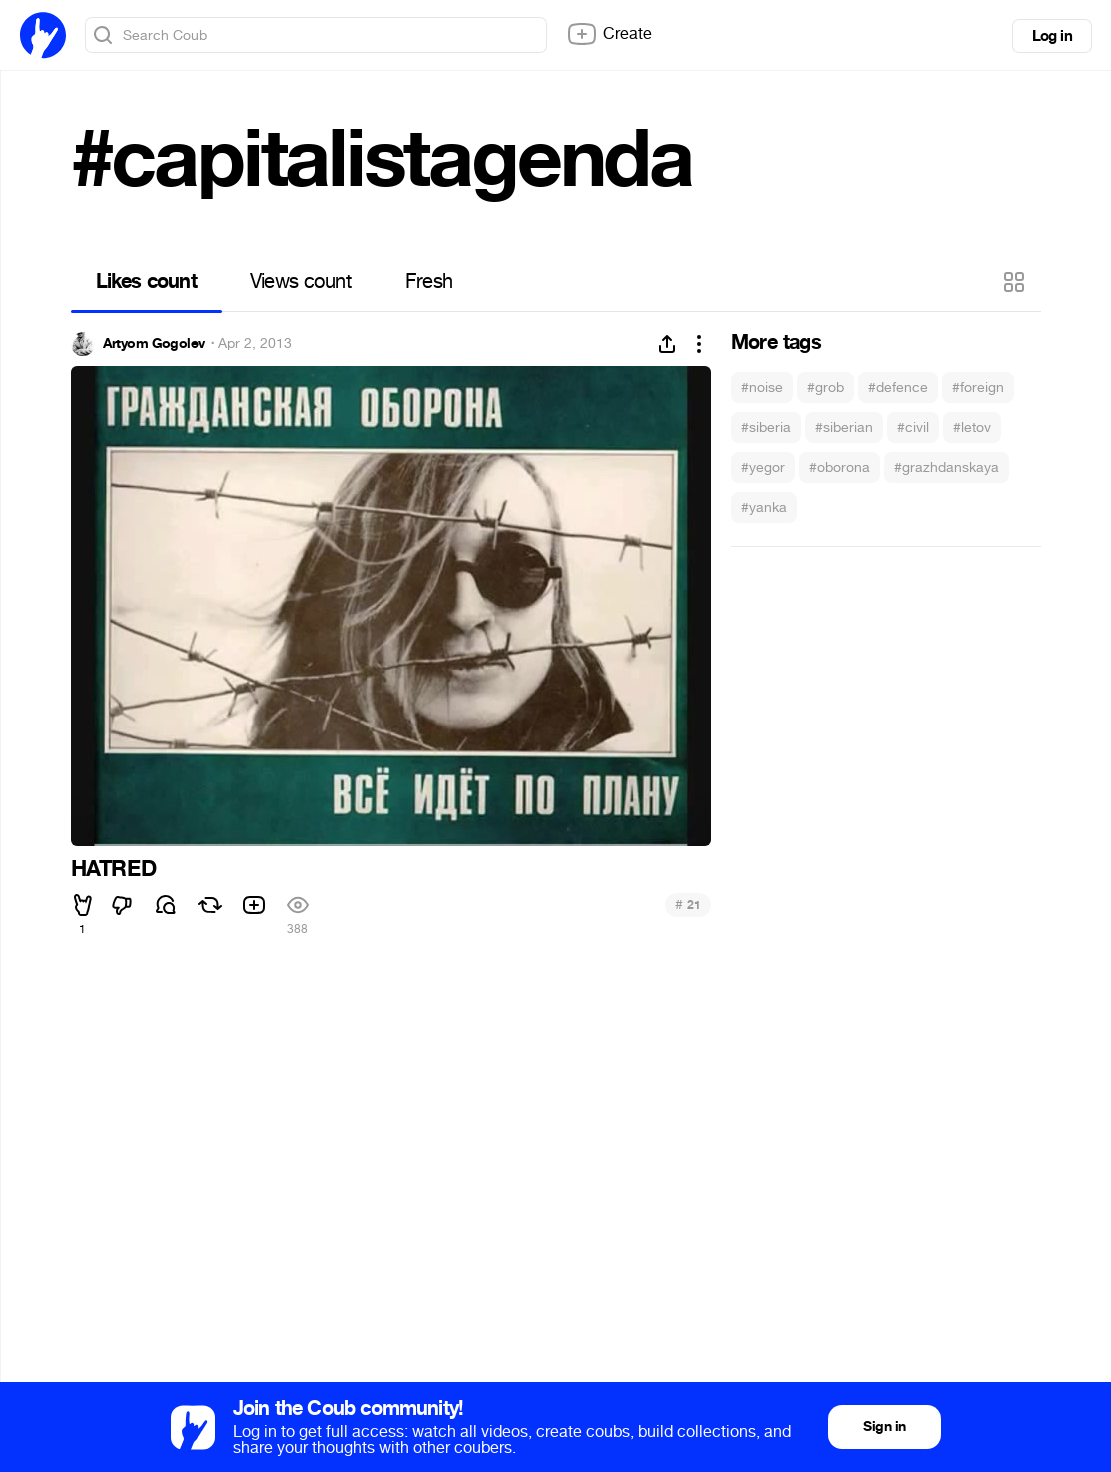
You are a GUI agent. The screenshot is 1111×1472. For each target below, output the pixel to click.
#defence (898, 387)
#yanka (764, 507)
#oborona (839, 467)
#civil (913, 427)
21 (687, 904)
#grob (825, 387)
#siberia (766, 427)
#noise (762, 387)
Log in (1052, 36)
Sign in (884, 1426)
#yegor (763, 467)
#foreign (978, 387)
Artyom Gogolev (154, 344)
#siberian (844, 427)
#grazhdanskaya (946, 467)
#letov (972, 427)
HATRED (114, 869)
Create (609, 34)
